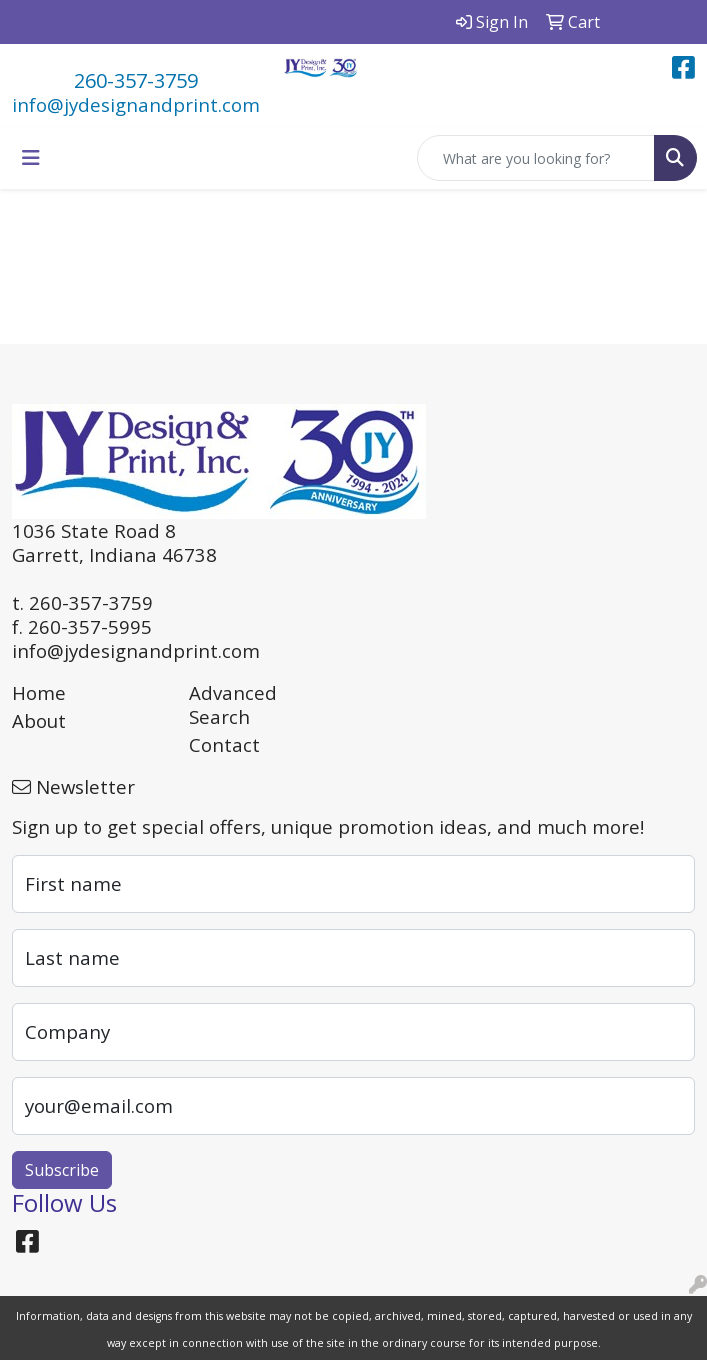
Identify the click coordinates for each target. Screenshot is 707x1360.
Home (39, 692)
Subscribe (62, 1170)
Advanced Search (233, 704)
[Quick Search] (536, 158)
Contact (224, 744)
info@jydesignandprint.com (136, 104)
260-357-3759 (136, 80)
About (39, 720)
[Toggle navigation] (31, 158)
